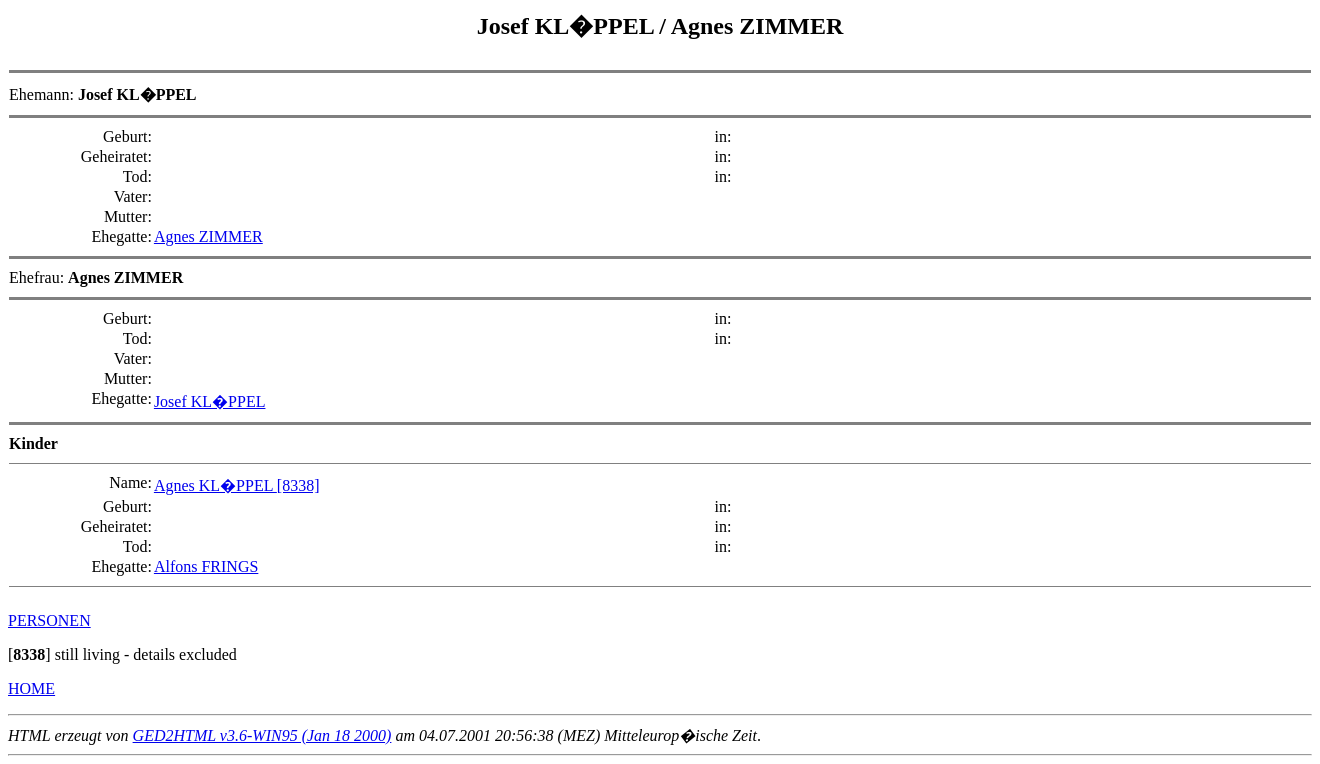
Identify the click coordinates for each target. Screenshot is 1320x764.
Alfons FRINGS (206, 566)
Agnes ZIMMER (757, 26)
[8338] (298, 485)
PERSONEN (49, 620)
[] (29, 654)
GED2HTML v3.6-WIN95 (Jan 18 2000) (262, 735)
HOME (31, 688)
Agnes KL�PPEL (215, 485)
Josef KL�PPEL (568, 26)
